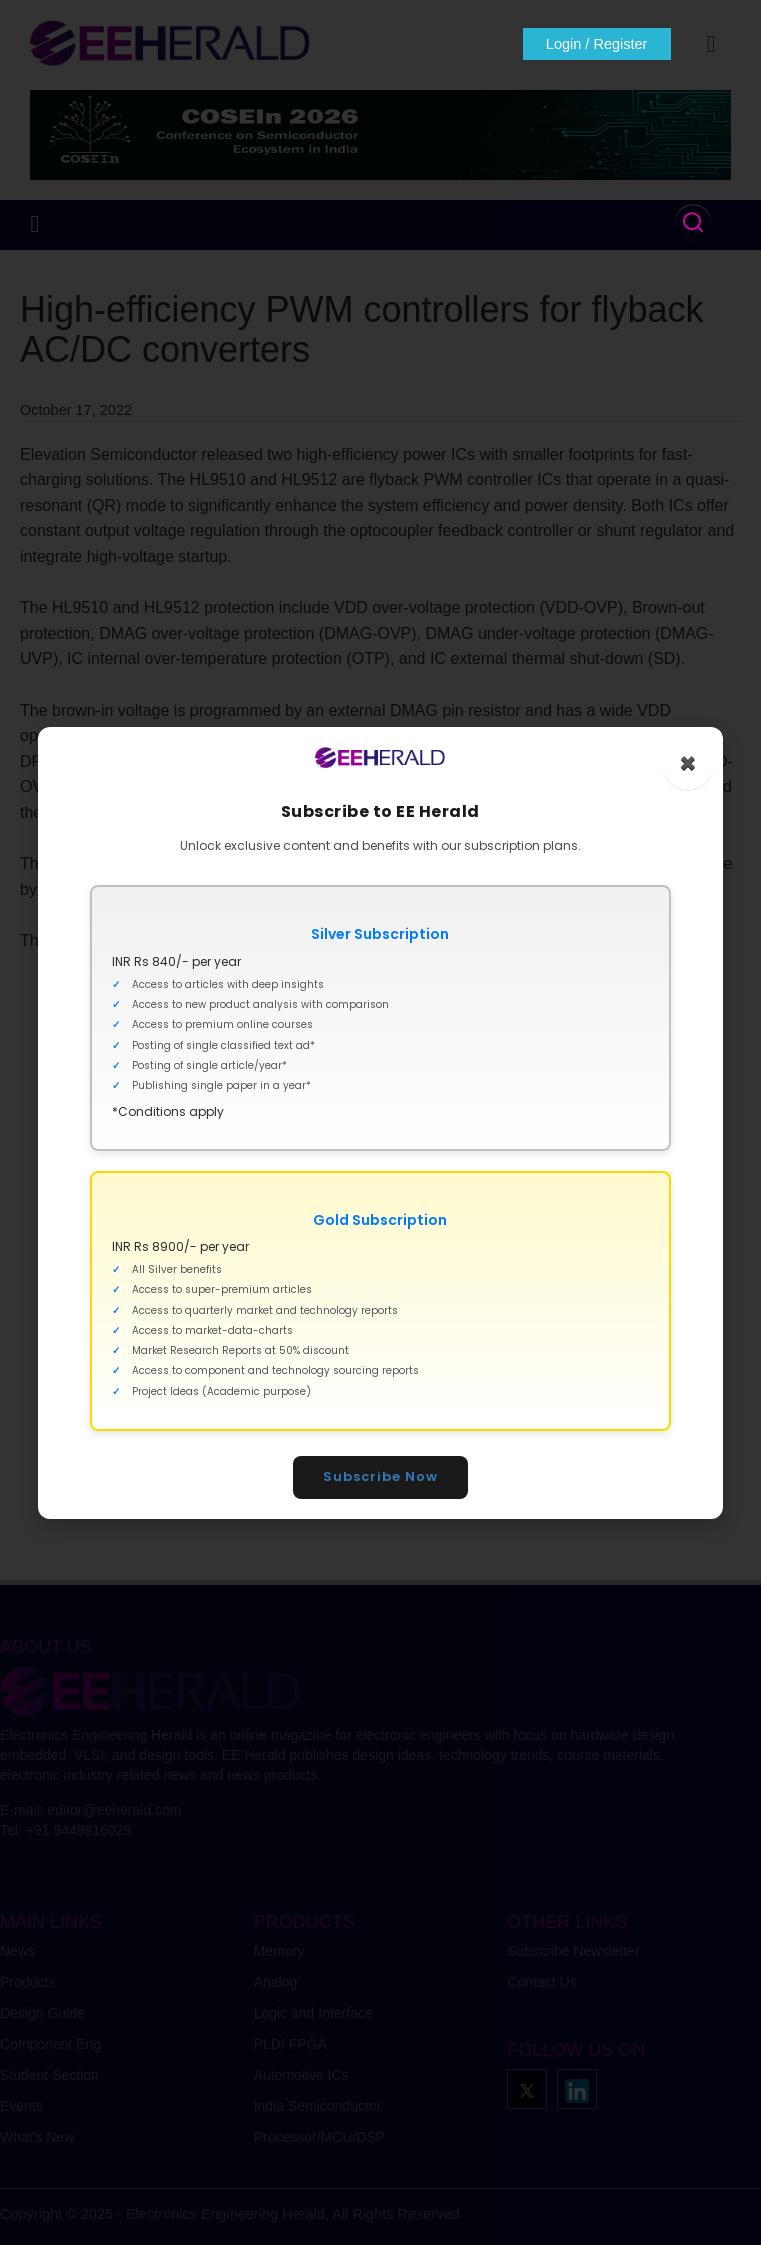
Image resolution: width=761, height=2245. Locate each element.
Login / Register (595, 44)
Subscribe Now (380, 1476)
